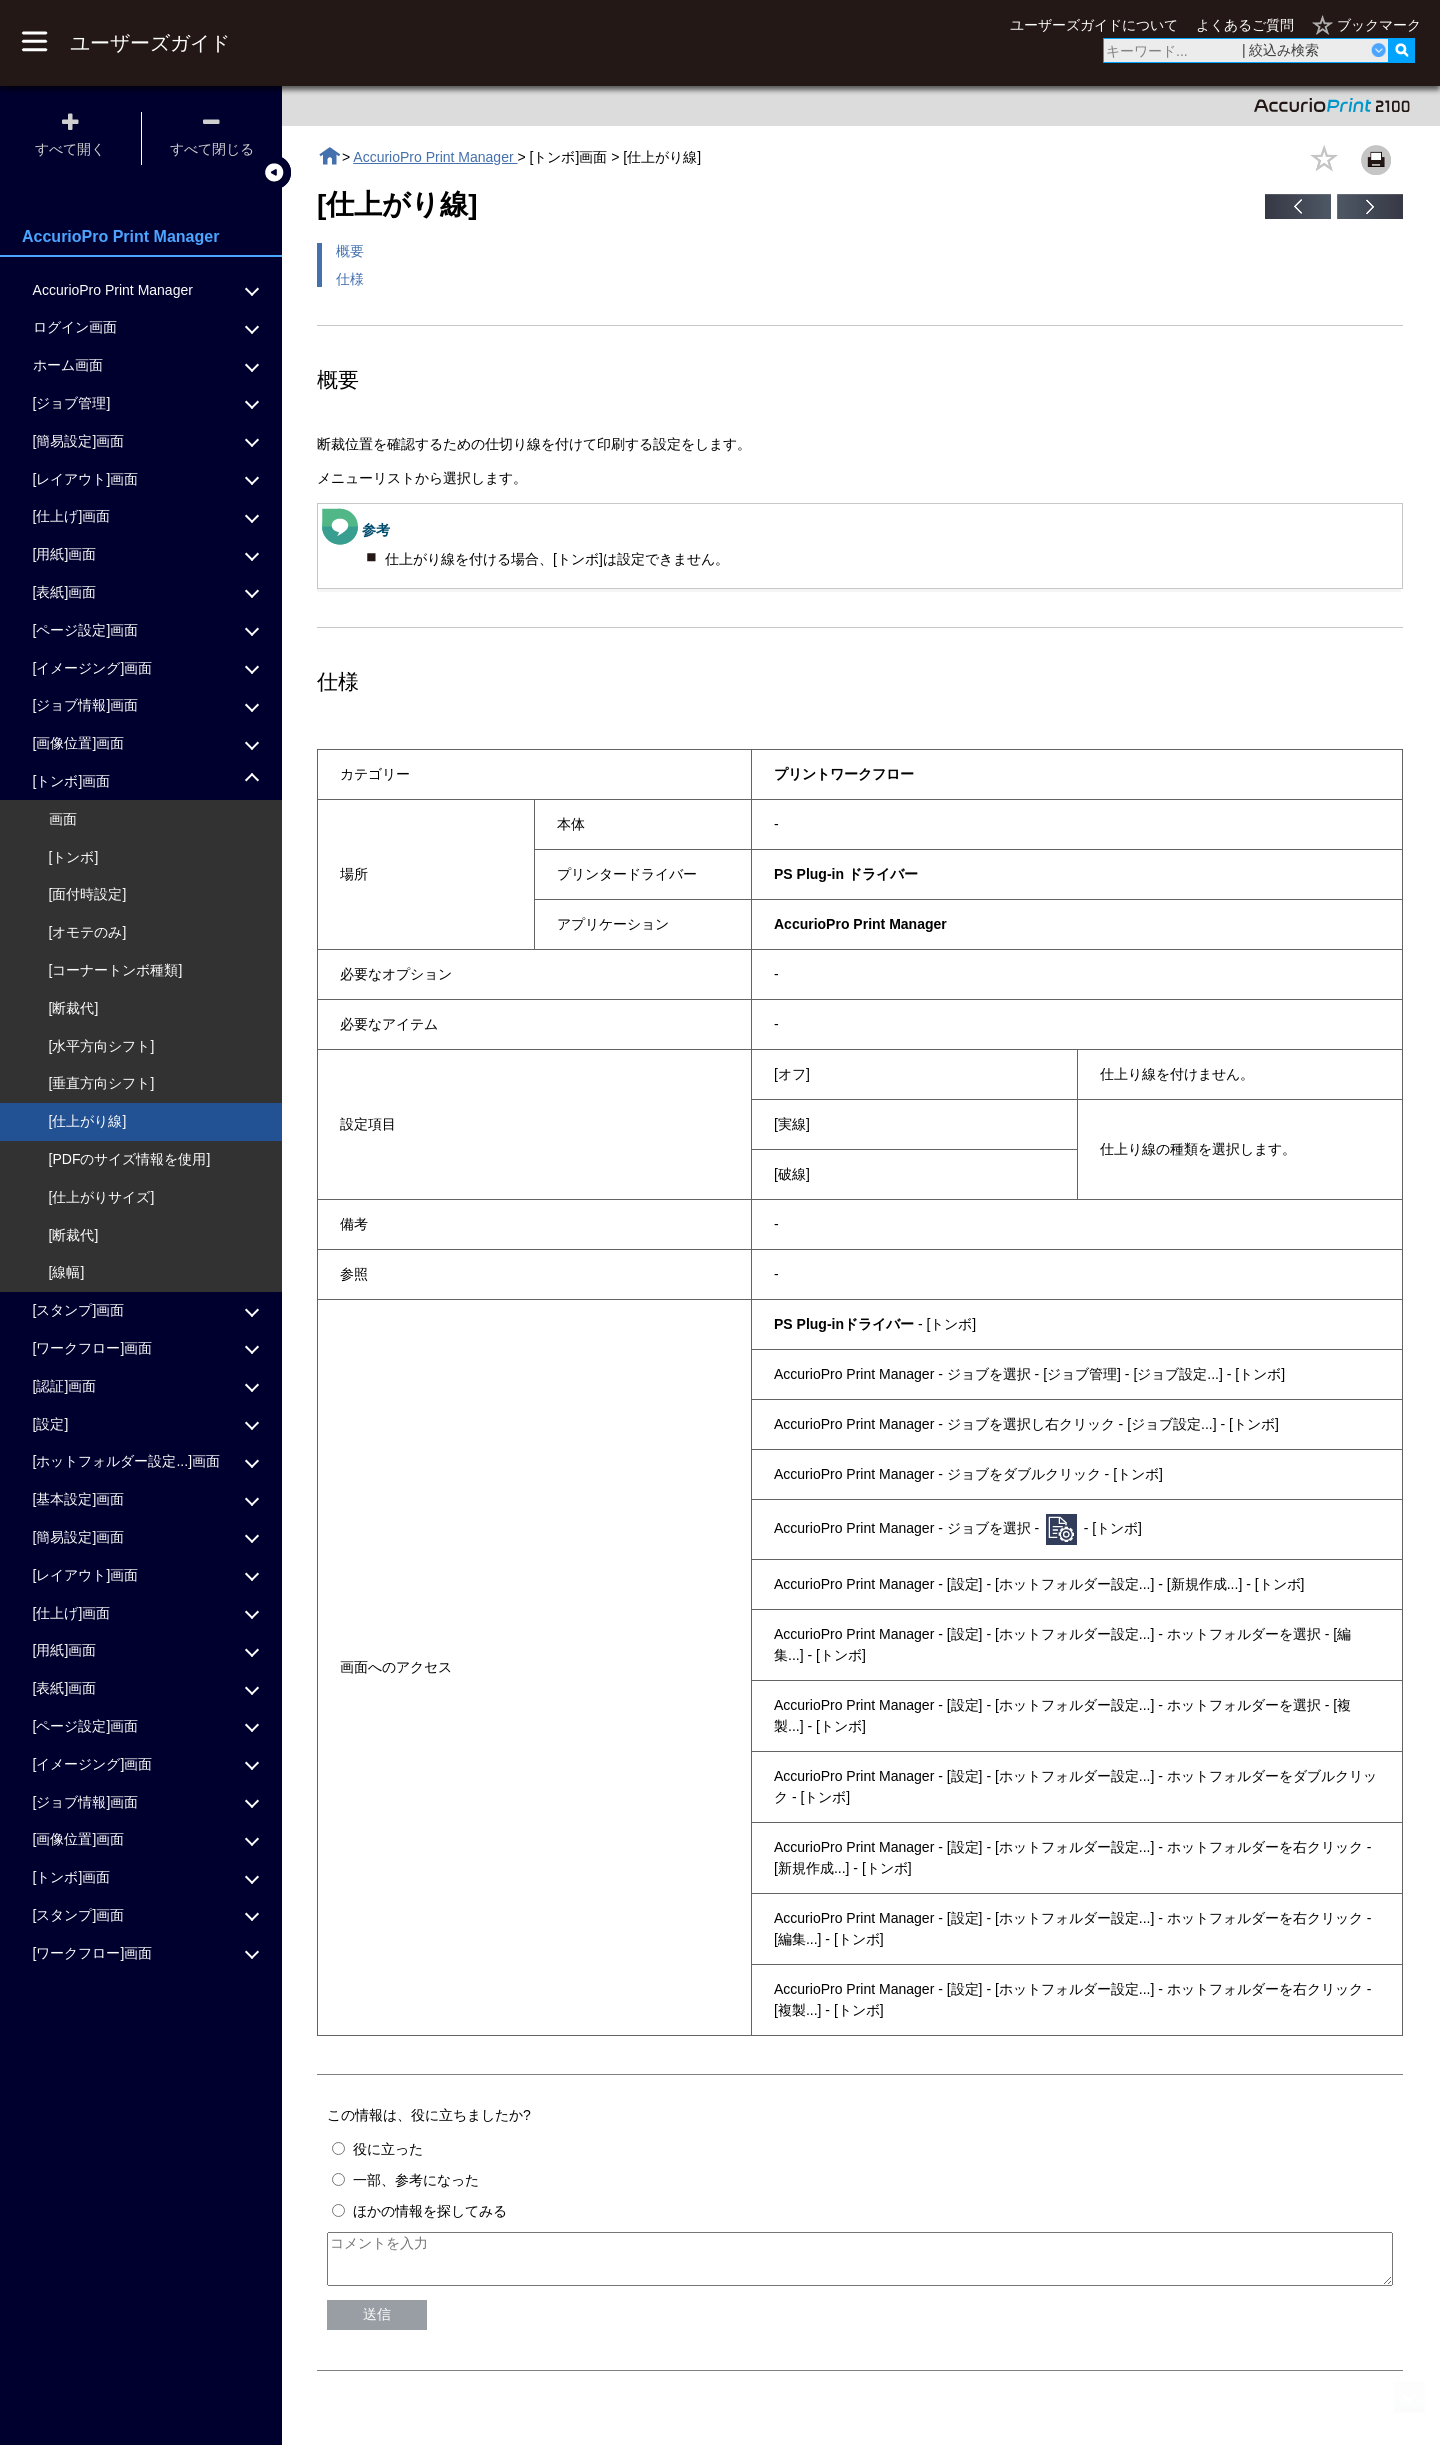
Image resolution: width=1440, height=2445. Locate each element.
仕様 (350, 279)
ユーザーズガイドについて (1094, 25)
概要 (350, 251)
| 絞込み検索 (1281, 50)
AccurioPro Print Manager (435, 157)
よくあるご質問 (1245, 25)
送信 (377, 2323)
